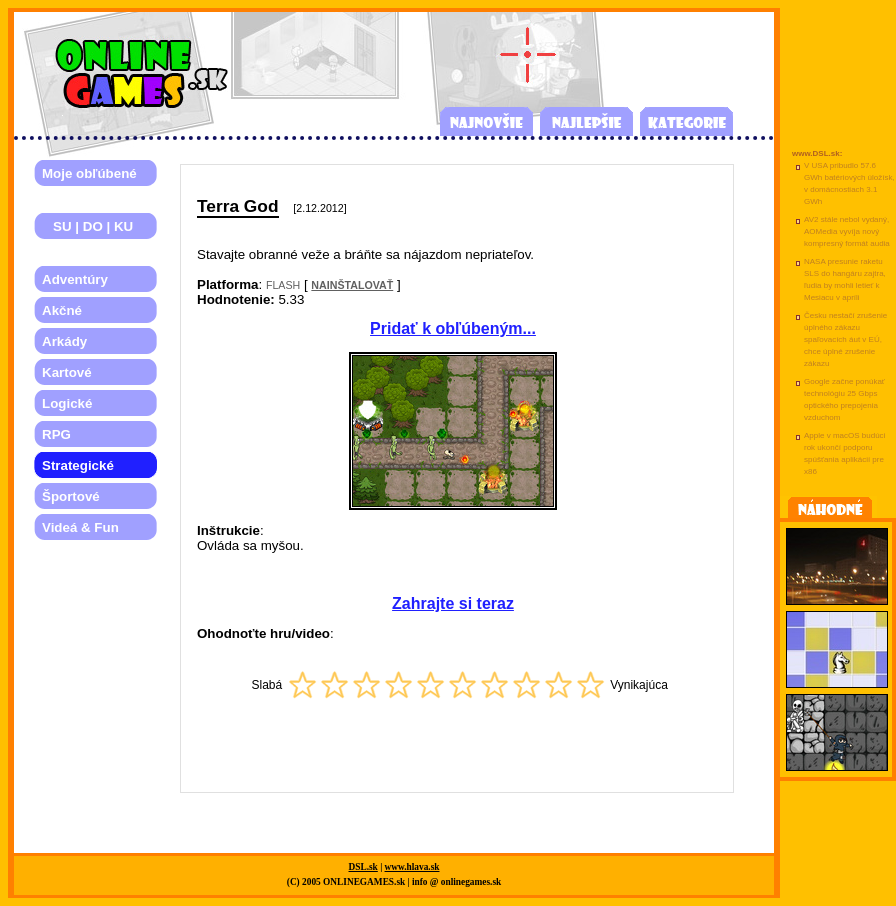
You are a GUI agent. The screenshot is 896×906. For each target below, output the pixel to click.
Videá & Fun (80, 527)
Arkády (64, 341)
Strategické (78, 465)
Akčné (62, 310)
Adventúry (75, 279)
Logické (67, 403)
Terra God (238, 206)
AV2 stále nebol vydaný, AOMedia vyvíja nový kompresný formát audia (847, 231)
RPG (56, 434)
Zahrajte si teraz (453, 603)
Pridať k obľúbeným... (453, 328)
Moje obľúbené (89, 173)
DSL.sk (363, 867)
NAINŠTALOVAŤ (352, 285)
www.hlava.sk (412, 867)
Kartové (67, 372)
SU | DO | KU (87, 226)
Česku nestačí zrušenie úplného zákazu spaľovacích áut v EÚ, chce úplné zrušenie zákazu (845, 339)
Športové (71, 496)
